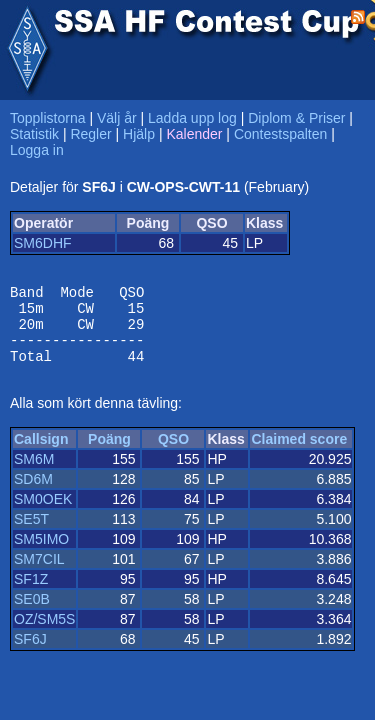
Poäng (109, 454)
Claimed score (299, 454)
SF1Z (31, 594)
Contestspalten (280, 134)
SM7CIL (39, 574)
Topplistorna (48, 118)
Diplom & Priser (296, 118)
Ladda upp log (192, 118)
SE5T (31, 534)
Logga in (37, 150)
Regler (90, 134)
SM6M (34, 474)
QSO (173, 454)
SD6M (33, 494)
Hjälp (139, 134)
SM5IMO (41, 554)
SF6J (30, 654)
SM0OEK (43, 514)
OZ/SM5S (44, 634)
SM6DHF (43, 243)
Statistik (34, 134)
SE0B (32, 614)
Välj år (117, 118)
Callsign (41, 454)
